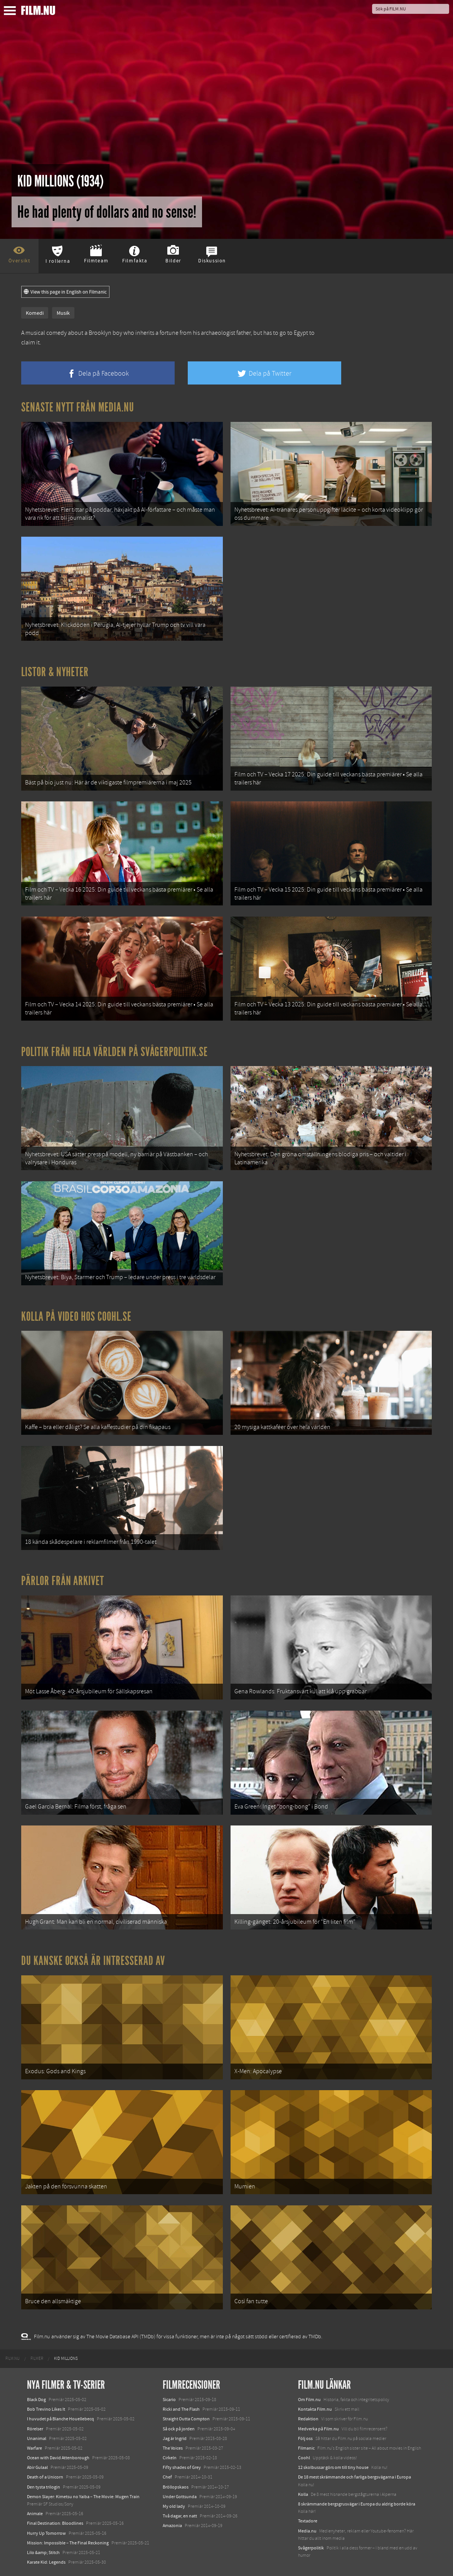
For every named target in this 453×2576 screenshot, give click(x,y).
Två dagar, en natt (180, 2516)
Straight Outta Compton (186, 2419)
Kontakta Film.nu (315, 2409)
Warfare (34, 2448)
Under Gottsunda (180, 2496)
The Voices (173, 2448)
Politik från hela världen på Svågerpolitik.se (114, 1052)
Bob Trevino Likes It (46, 2409)
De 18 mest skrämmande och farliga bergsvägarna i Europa (354, 2477)
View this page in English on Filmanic (65, 292)
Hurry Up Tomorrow (46, 2533)
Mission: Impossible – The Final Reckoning (68, 2543)
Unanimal (36, 2438)
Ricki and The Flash (181, 2409)
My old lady (174, 2506)
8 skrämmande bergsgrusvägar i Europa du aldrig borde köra (356, 2504)
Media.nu (307, 2531)
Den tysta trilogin (43, 2487)
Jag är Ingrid (175, 2438)
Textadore (307, 2521)
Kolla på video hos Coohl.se (76, 1316)
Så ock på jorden (179, 2429)
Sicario (169, 2399)
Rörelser (35, 2429)
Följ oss (305, 2438)
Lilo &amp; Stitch (43, 2552)
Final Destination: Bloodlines (55, 2523)
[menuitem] (12, 2358)
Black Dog (36, 2399)
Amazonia (172, 2525)
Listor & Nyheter (55, 672)
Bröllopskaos (176, 2487)
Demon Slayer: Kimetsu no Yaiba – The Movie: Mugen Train (83, 2496)
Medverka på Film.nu (318, 2429)
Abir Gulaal (37, 2467)
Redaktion (308, 2419)
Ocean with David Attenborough (58, 2457)
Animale (35, 2513)
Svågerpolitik (311, 2548)
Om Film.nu (309, 2399)
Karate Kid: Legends (46, 2562)
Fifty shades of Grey (182, 2467)
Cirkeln (170, 2457)
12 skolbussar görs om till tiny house (333, 2467)
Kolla (303, 2494)
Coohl (304, 2457)
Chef (167, 2477)
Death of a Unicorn (45, 2477)
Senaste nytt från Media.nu (77, 407)
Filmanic (306, 2448)
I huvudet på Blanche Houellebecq (60, 2419)
